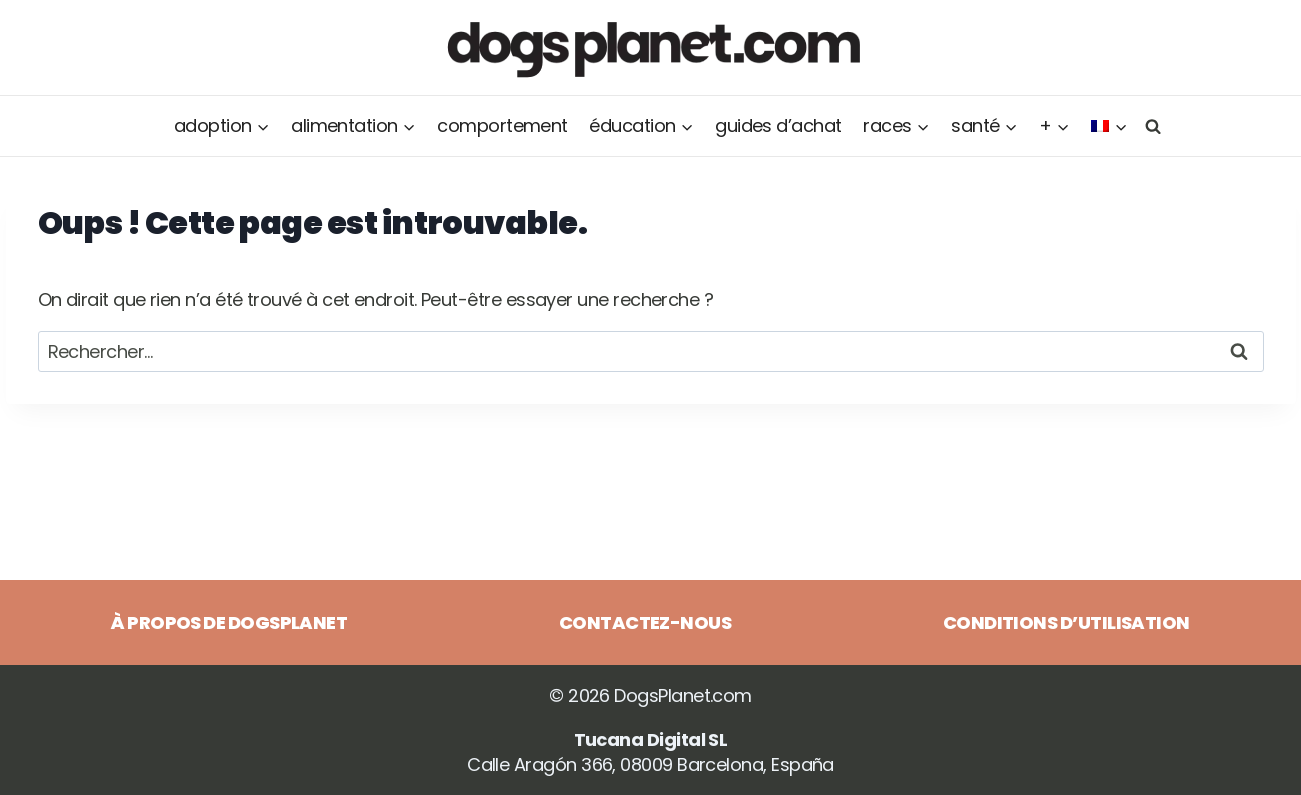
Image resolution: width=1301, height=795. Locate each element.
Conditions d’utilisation (1066, 622)
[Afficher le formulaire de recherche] (1150, 125)
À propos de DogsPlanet (229, 622)
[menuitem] (1109, 126)
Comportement (502, 125)
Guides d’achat (778, 125)
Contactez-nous (645, 622)
